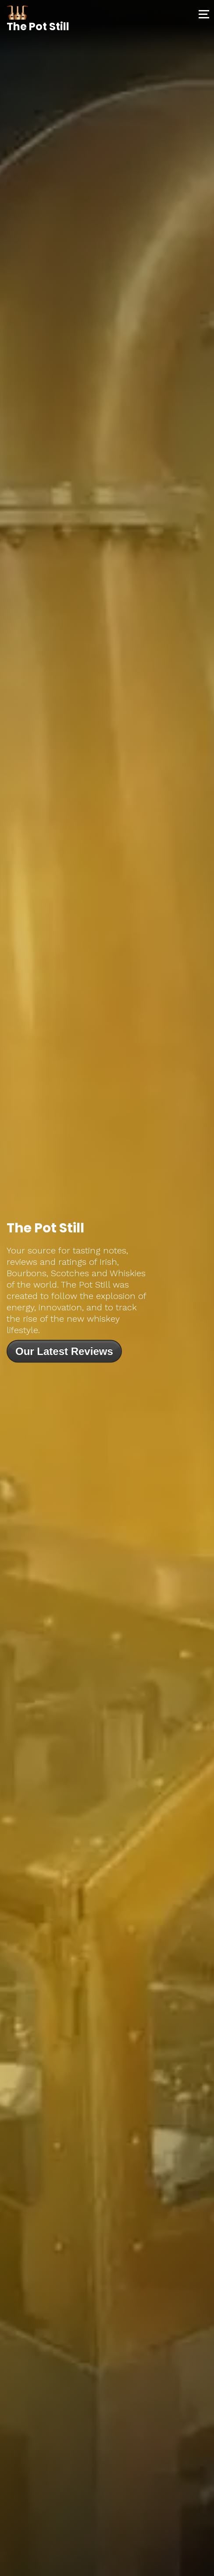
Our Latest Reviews (64, 1351)
